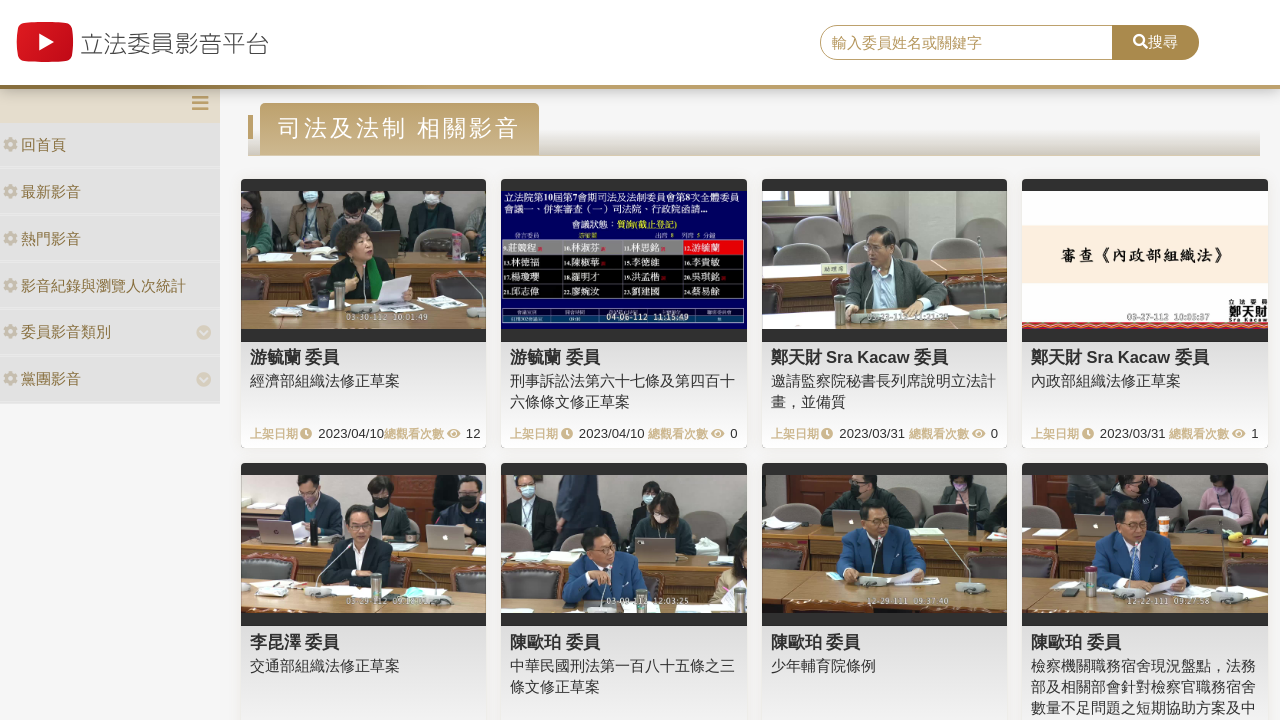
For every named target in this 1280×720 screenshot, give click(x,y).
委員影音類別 (57, 331)
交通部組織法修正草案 (325, 665)
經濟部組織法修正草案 (325, 380)
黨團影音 (42, 378)
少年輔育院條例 (823, 665)
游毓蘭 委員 (295, 357)
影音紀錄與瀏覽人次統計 (94, 285)
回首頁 (34, 144)
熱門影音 (42, 238)
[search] (966, 43)
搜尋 (1155, 41)
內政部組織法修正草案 (1106, 380)
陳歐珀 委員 (555, 642)
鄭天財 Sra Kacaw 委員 (860, 357)
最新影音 (42, 191)
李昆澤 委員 (295, 642)
